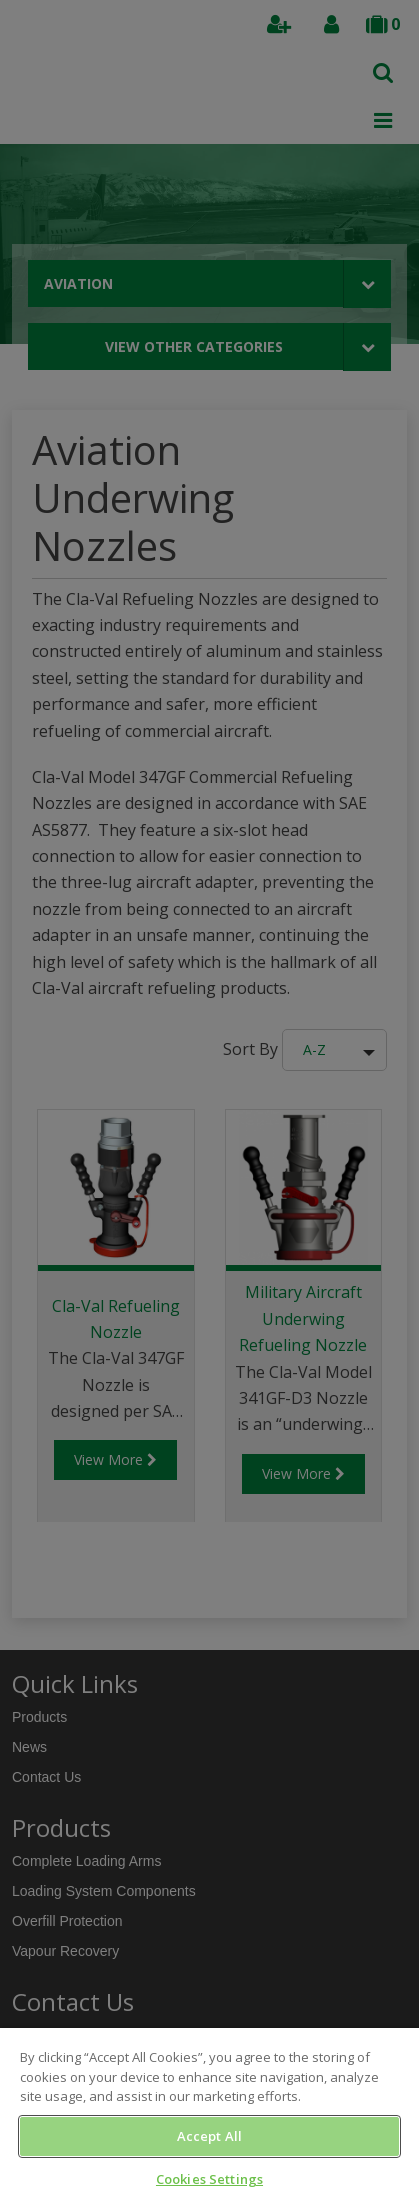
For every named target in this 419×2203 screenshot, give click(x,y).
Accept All (209, 2136)
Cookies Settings (209, 2179)
